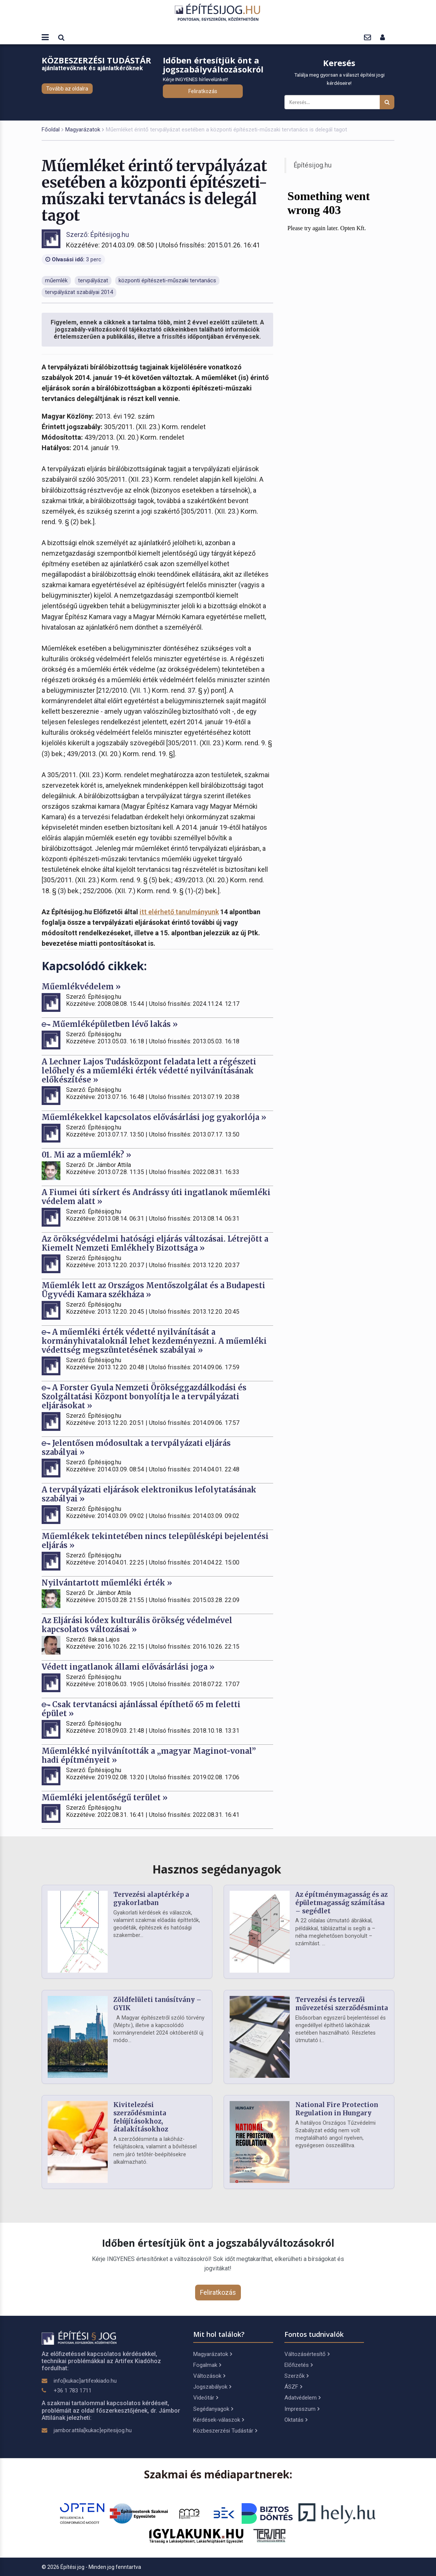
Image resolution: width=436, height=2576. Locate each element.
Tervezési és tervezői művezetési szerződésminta (341, 2004)
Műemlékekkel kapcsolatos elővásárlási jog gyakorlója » (154, 1117)
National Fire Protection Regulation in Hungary (336, 2109)
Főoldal (51, 129)
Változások (209, 2376)
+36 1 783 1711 (73, 2390)
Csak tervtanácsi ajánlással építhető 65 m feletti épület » (141, 1709)
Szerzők (296, 2376)
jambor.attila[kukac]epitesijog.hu (93, 2430)
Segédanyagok (213, 2409)
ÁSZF (293, 2386)
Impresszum (301, 2409)
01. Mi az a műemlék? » (86, 1154)
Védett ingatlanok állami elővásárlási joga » (128, 1667)
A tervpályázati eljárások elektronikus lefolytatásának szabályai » (149, 1494)
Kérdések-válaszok (218, 2419)
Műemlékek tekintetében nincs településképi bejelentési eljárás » (155, 1540)
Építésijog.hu (313, 165)
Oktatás (295, 2419)
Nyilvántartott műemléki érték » (107, 1582)
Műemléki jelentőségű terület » (105, 1797)
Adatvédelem (302, 2397)
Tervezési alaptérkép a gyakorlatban (151, 1898)
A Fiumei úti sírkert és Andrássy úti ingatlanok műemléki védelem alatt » (156, 1197)
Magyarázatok (82, 129)
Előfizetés (298, 2365)
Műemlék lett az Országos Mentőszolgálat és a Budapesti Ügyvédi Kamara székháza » (153, 1290)
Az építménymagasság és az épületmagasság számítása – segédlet (341, 1902)
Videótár (205, 2397)
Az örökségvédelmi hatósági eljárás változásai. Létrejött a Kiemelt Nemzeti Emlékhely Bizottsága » (155, 1243)
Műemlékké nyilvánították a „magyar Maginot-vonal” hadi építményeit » (149, 1755)
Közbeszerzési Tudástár (225, 2430)
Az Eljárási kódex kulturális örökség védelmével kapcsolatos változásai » (137, 1625)
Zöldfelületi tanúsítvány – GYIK (157, 2004)
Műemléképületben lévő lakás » (110, 1024)
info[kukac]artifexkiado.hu (85, 2380)
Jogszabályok (212, 2386)
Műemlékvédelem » (81, 986)
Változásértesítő (306, 2354)
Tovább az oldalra (67, 89)
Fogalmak (207, 2365)
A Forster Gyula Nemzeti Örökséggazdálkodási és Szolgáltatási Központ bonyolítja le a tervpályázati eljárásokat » (144, 1396)
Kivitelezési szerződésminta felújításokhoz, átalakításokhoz (140, 2117)
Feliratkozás (202, 91)
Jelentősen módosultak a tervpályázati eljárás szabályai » (136, 1447)
